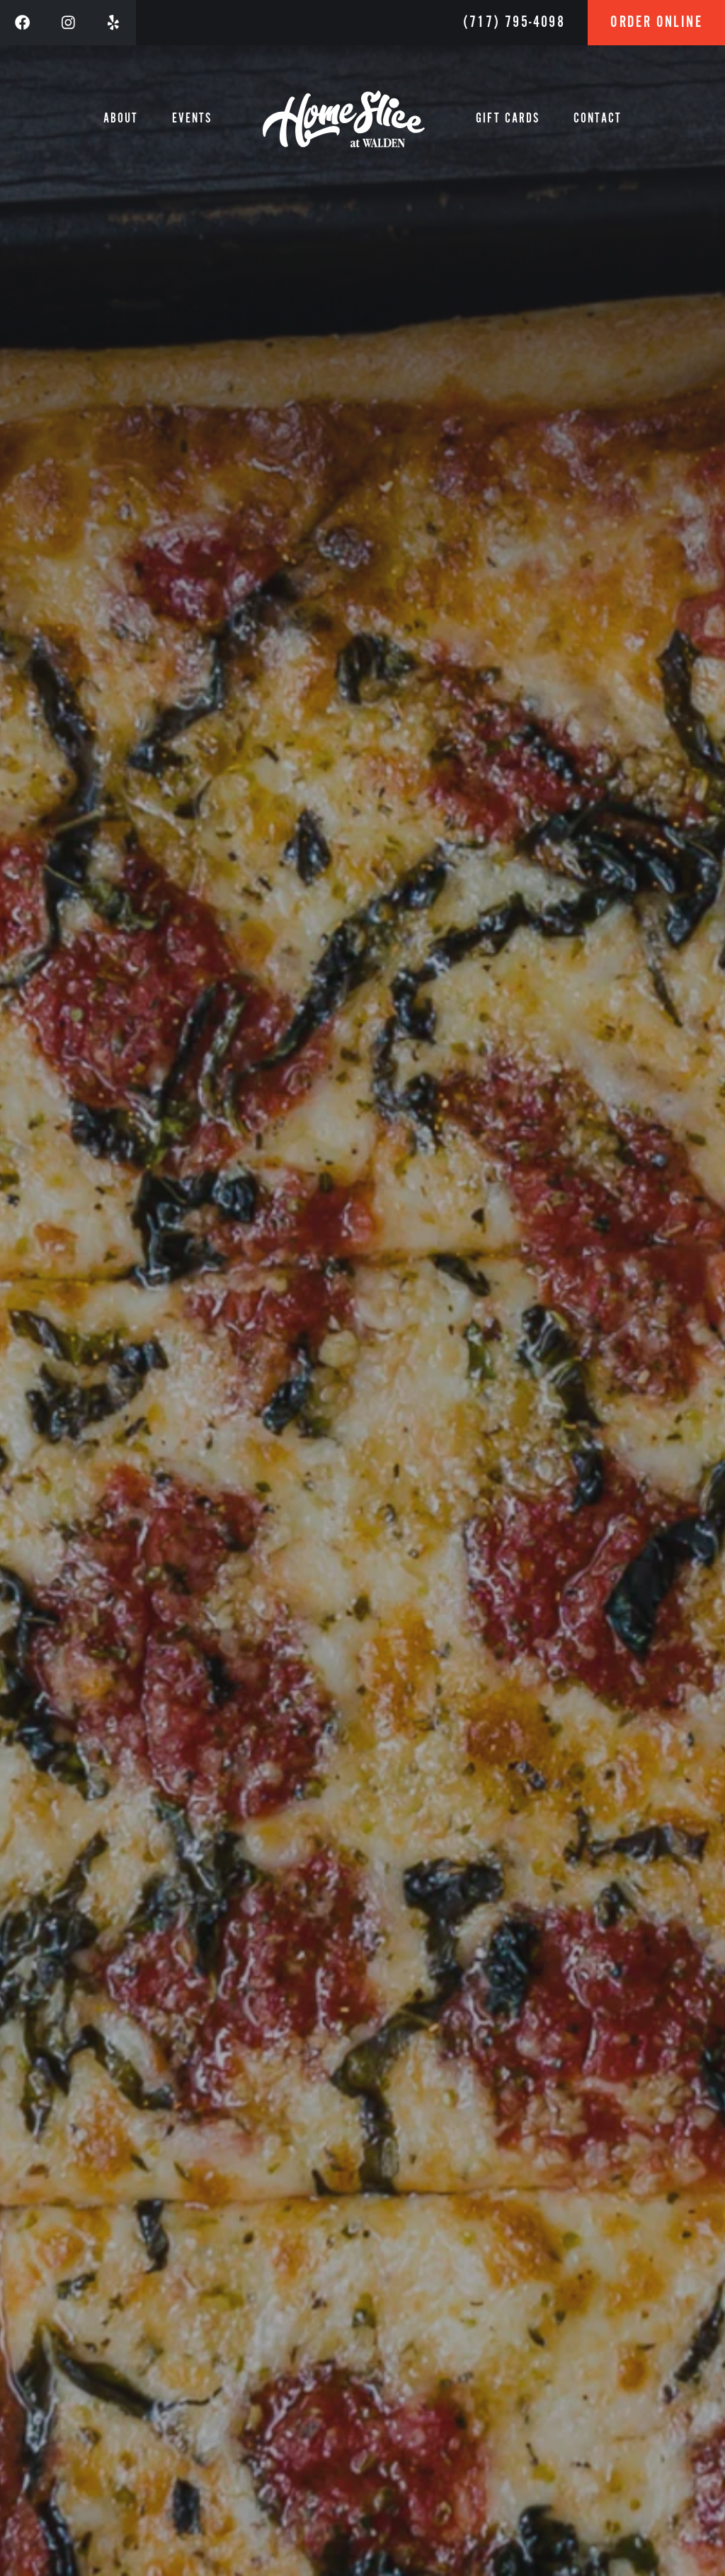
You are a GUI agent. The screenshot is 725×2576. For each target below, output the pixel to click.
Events (192, 118)
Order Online (656, 22)
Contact (597, 118)
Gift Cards (508, 118)
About (120, 118)
